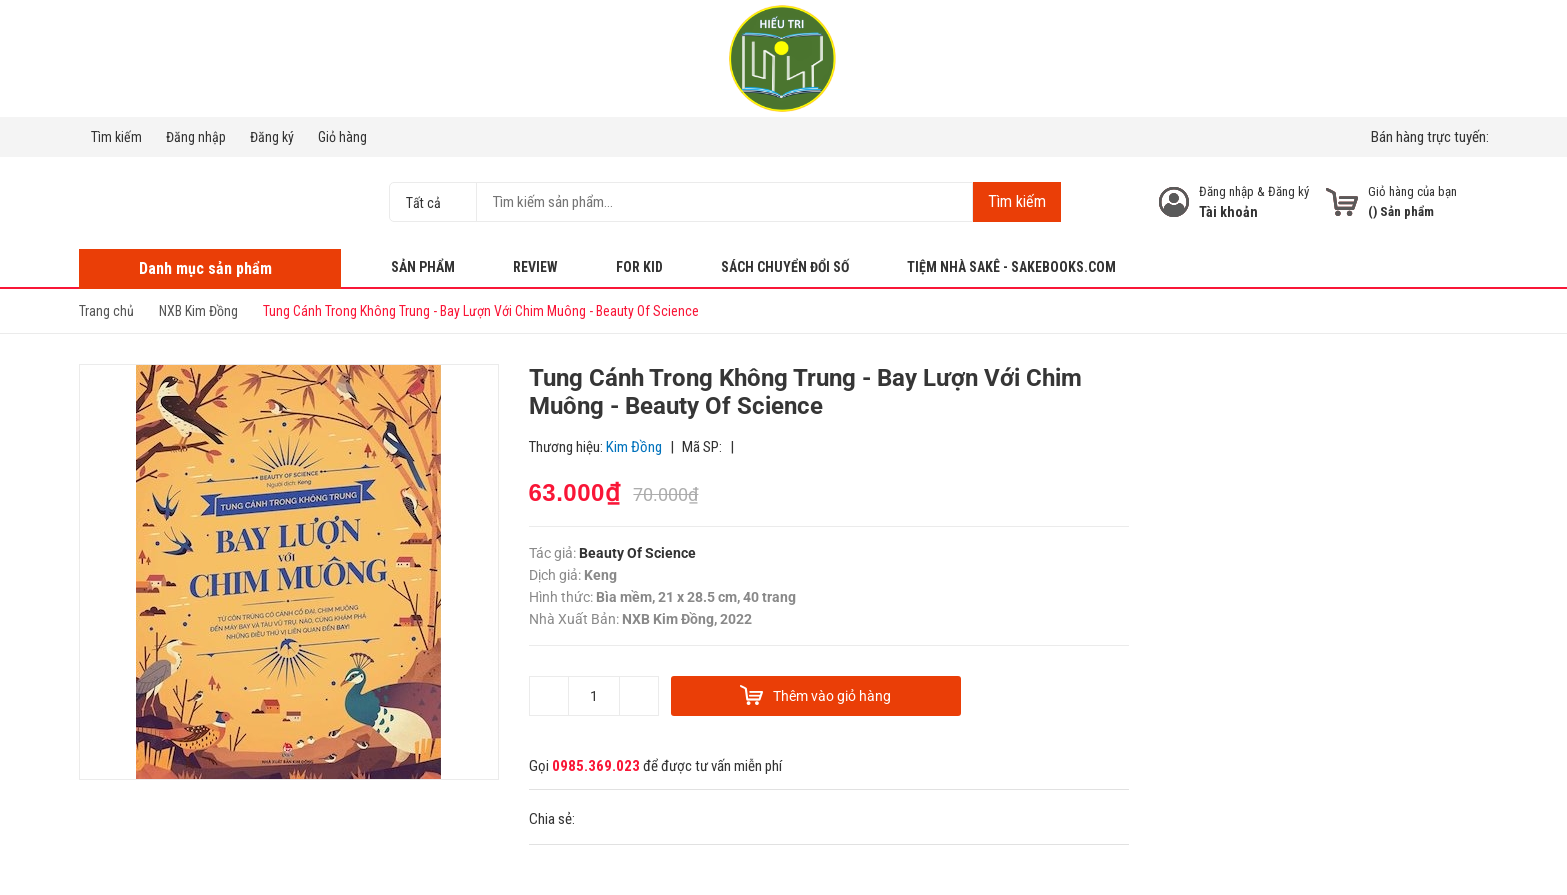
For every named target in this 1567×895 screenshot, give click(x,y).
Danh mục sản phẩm (205, 268)
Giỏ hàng (342, 137)
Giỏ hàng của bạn (1412, 191)
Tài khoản (1228, 212)
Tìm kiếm (116, 137)
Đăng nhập (196, 137)
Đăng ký (272, 137)
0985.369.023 (596, 766)
